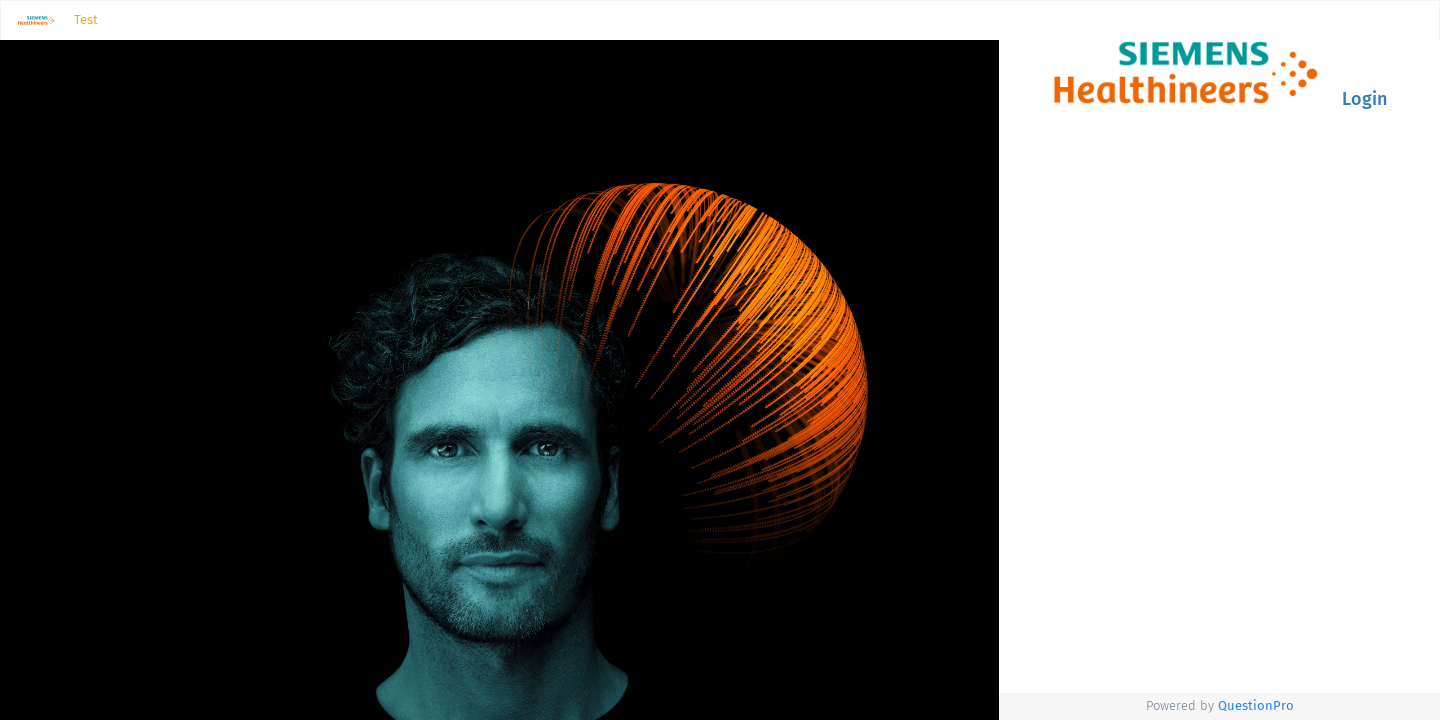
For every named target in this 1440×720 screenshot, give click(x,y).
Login (1364, 99)
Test (86, 19)
